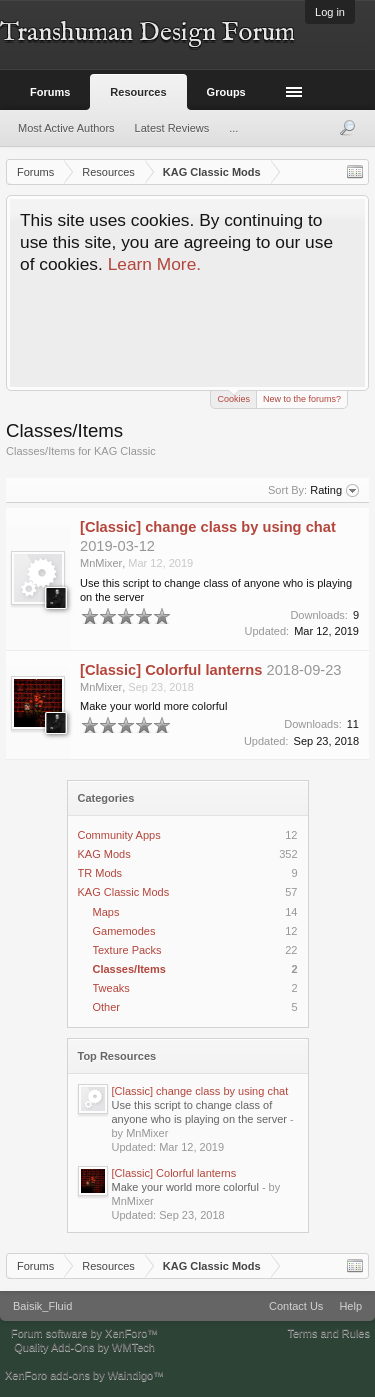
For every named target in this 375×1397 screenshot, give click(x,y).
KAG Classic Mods (124, 892)
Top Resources (117, 1056)
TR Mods (100, 873)
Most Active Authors (66, 128)
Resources (138, 92)
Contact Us (296, 1306)
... (233, 128)
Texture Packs (127, 950)
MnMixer (101, 563)
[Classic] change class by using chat (200, 1091)
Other (107, 1007)
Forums (50, 92)
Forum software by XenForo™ (84, 1333)
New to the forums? (302, 399)
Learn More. (154, 264)
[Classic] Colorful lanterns (174, 1173)
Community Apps (119, 835)
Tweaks (111, 988)
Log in (330, 12)
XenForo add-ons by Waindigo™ (84, 1375)
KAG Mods (104, 854)
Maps (106, 912)
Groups (226, 92)
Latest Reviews (172, 128)
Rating (334, 491)
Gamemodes (124, 931)
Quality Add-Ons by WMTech (84, 1347)
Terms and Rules (328, 1333)
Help (350, 1306)
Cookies (233, 397)
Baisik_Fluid (42, 1306)
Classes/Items (129, 969)
